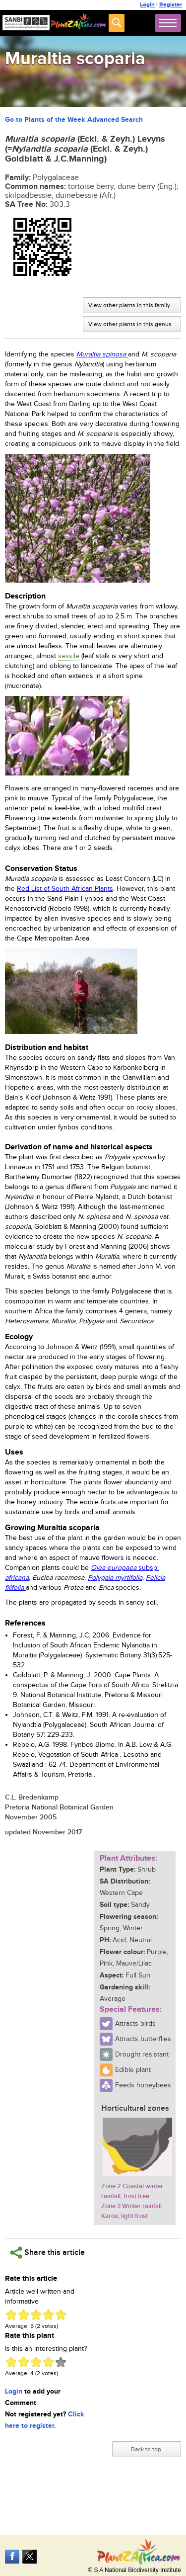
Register (170, 4)
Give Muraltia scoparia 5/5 (61, 2315)
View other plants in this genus (130, 324)
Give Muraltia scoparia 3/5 (36, 2315)
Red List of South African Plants (65, 889)
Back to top (146, 2449)
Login (147, 4)
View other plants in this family (129, 305)
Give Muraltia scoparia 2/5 (23, 2315)
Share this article (47, 2252)
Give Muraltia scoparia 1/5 (11, 2315)
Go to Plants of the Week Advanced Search (74, 119)
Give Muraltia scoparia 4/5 (48, 2315)
